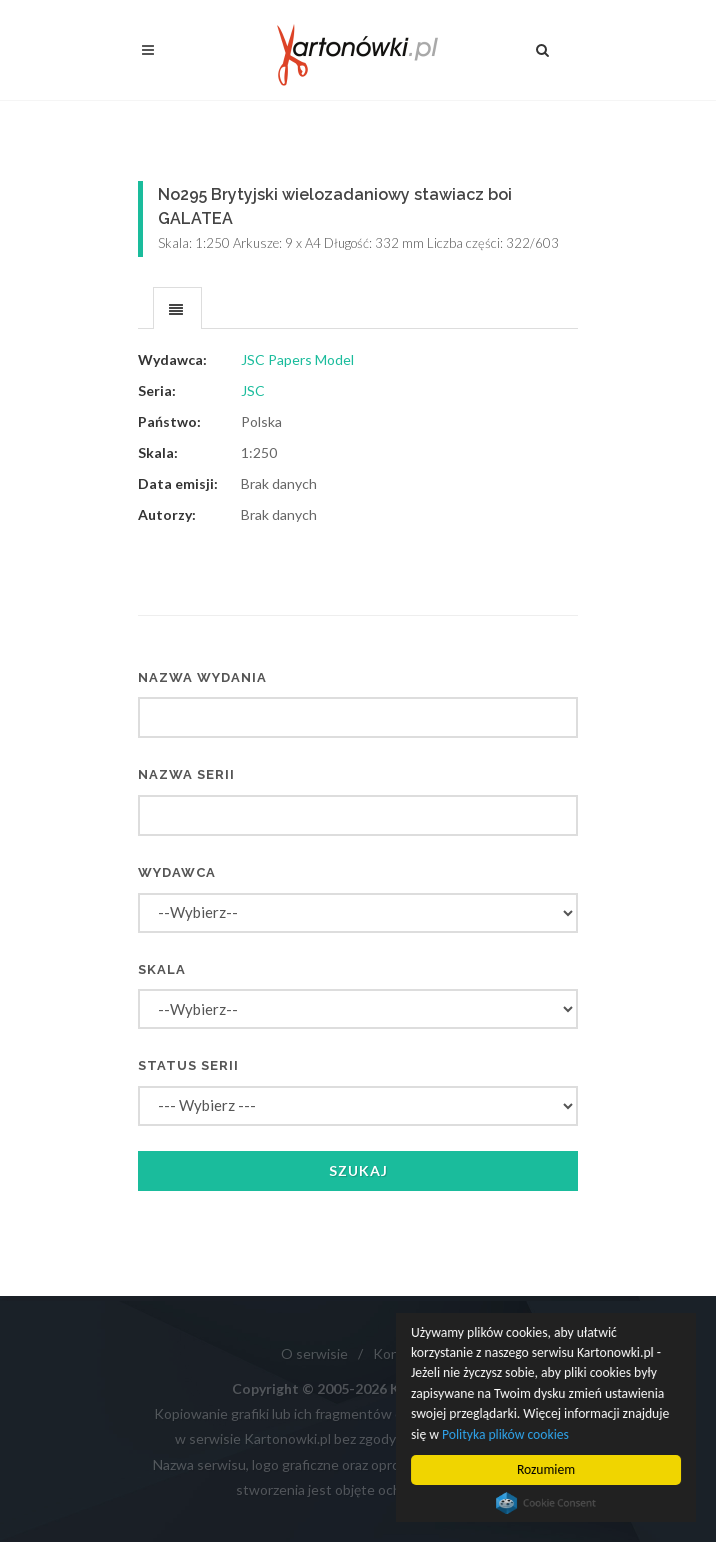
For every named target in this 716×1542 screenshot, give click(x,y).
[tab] (177, 307)
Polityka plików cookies (505, 1434)
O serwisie (314, 1353)
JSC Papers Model (297, 359)
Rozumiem (546, 1469)
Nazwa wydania (202, 677)
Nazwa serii (186, 774)
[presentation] (177, 309)
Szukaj (358, 1170)
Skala (162, 969)
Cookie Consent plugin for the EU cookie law (546, 1503)
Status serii (188, 1065)
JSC (253, 390)
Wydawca (177, 872)
